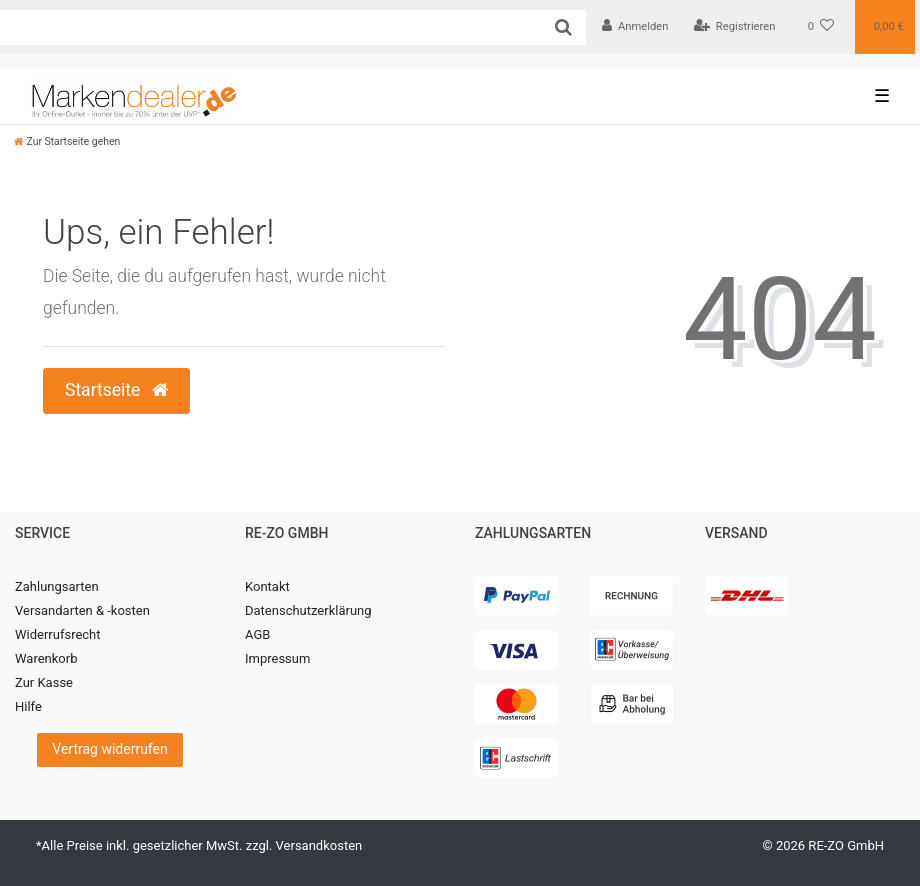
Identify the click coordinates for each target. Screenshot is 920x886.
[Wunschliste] (821, 27)
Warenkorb (46, 658)
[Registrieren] (734, 27)
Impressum (277, 658)
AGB (257, 634)
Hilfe (28, 706)
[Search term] (270, 27)
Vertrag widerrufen (109, 749)
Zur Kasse (44, 682)
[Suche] (563, 27)
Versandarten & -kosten (82, 610)
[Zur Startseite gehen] (67, 141)
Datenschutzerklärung (308, 610)
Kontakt (267, 586)
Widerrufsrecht (58, 634)
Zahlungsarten (57, 586)
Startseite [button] (116, 390)
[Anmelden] (635, 27)
